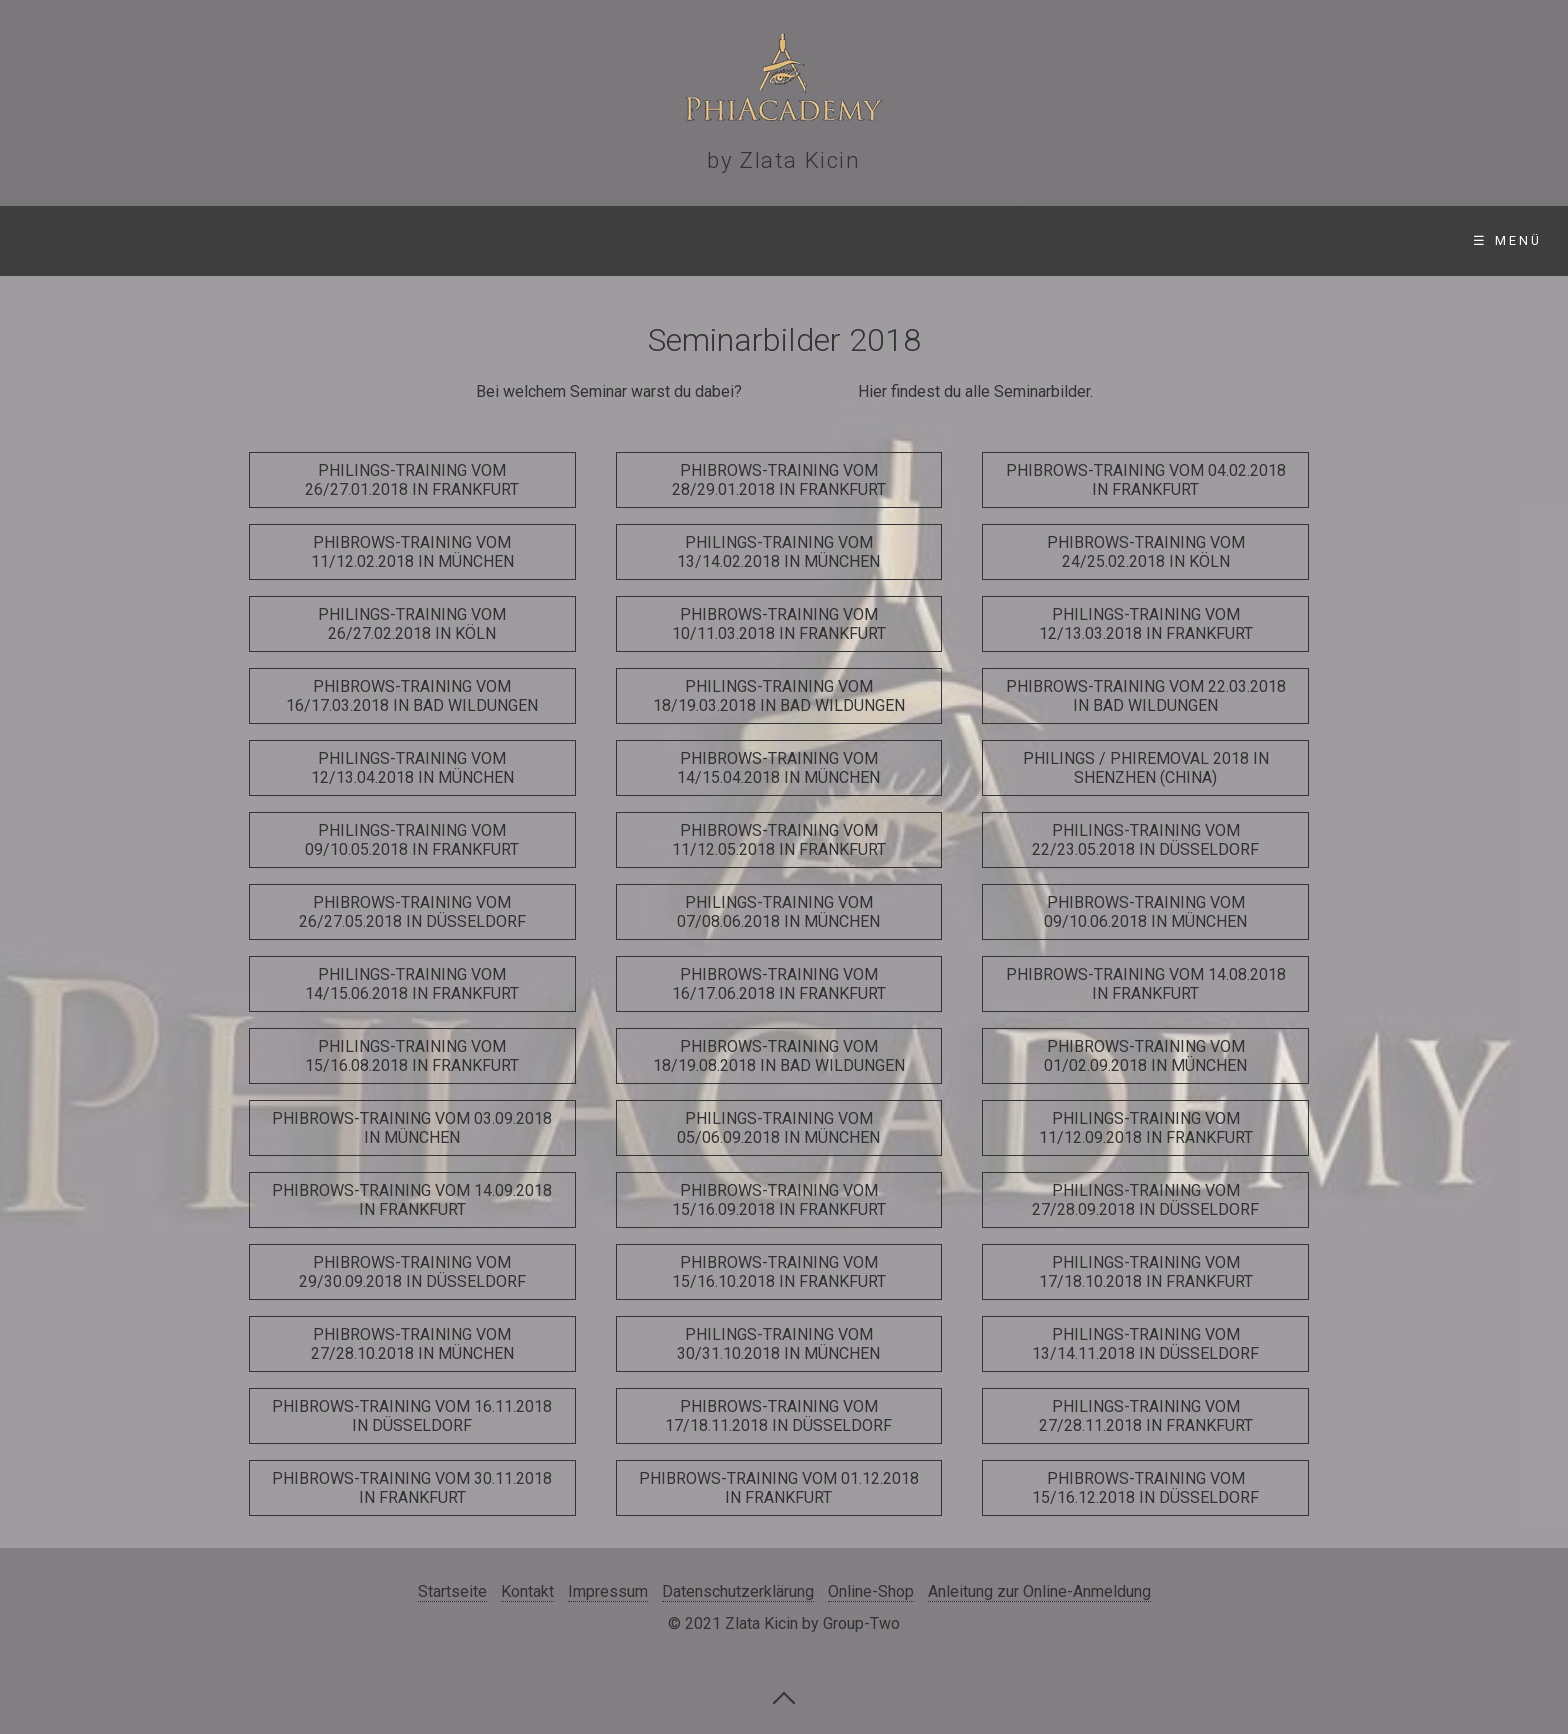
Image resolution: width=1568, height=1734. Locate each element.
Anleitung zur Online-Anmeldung (1039, 1591)
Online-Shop (798, 240)
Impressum (608, 1591)
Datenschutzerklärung (738, 1591)
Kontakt (949, 240)
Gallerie (531, 240)
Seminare (226, 240)
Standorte (386, 240)
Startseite (78, 240)
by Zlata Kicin (783, 160)
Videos (656, 240)
